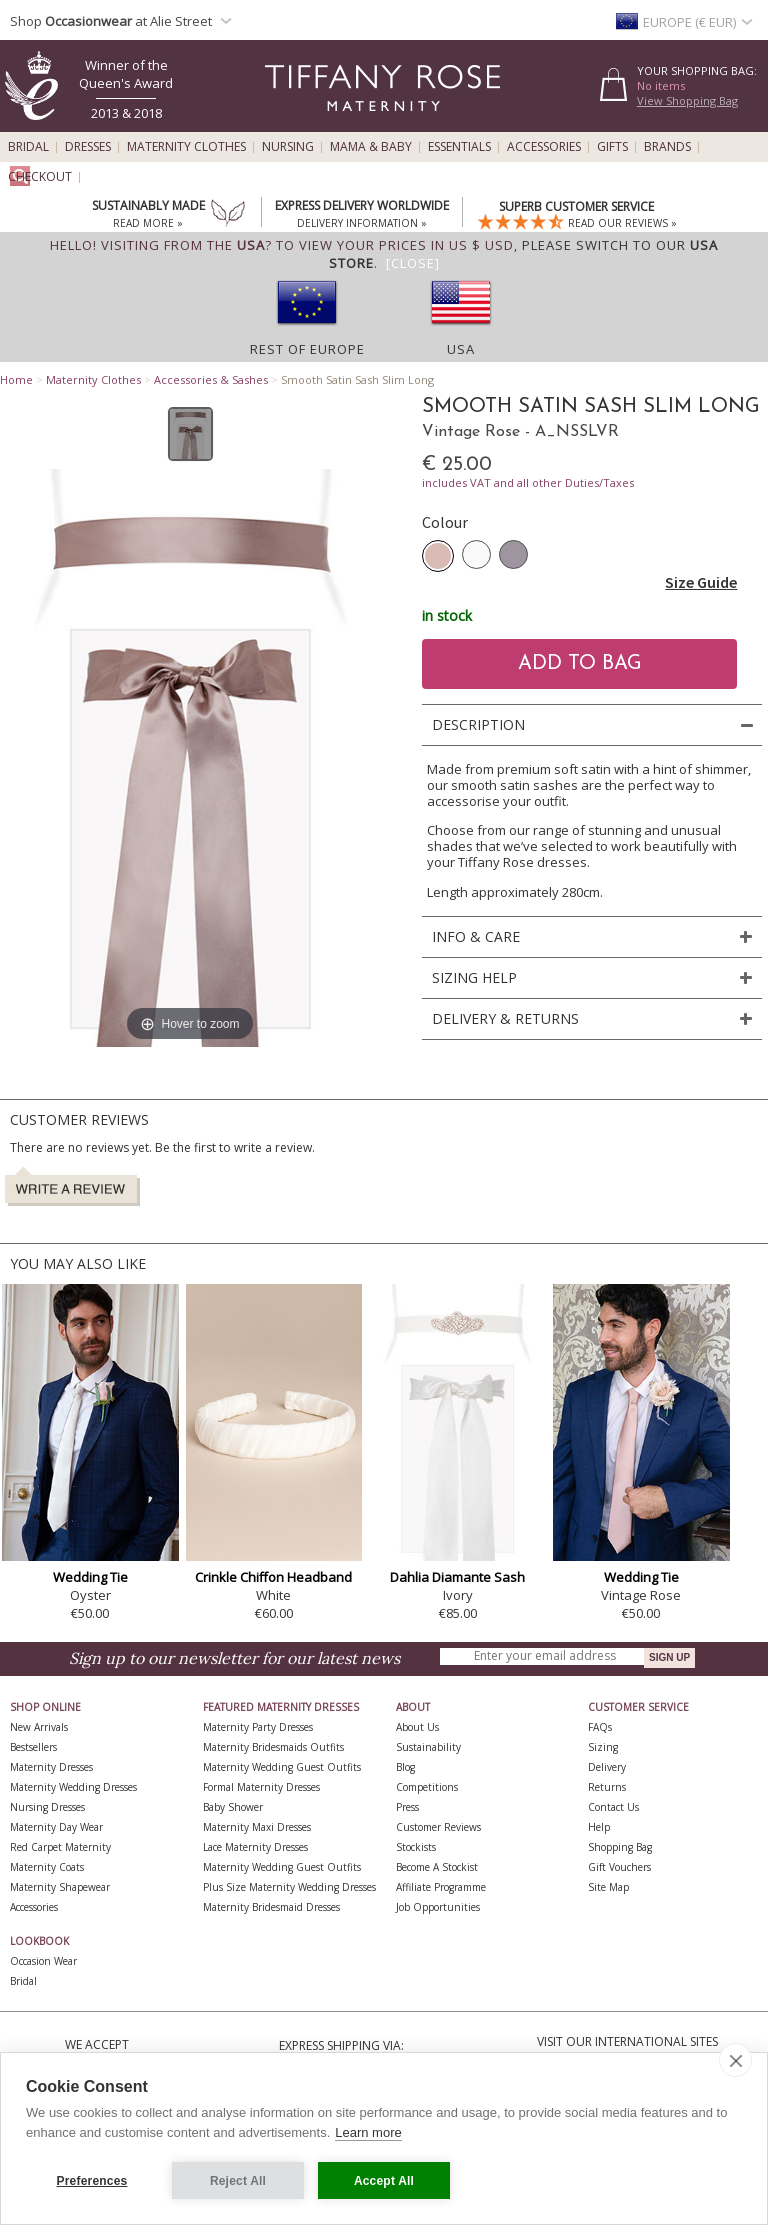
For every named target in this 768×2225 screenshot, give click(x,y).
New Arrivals (39, 1727)
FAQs (600, 1727)
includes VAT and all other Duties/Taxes (528, 482)
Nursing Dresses (47, 1807)
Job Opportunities (438, 1907)
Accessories (544, 147)
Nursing (288, 147)
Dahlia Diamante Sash (457, 1577)
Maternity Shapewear (60, 1887)
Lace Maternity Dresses (255, 1847)
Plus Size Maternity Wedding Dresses (289, 1887)
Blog (405, 1767)
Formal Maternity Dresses (261, 1787)
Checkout (40, 177)
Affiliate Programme (441, 1887)
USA (461, 349)
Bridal (28, 147)
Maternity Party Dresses (258, 1727)
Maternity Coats (47, 1867)
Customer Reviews (438, 1827)
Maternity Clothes (186, 147)
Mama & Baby (371, 147)
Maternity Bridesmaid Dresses (271, 1907)
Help (599, 1827)
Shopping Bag (620, 1847)
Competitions (427, 1787)
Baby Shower (233, 1807)
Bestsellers (33, 1747)
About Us (417, 1727)
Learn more (368, 2132)
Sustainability (428, 1747)
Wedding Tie (90, 1577)
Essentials (459, 147)
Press (407, 1807)
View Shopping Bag (687, 100)
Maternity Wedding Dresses (73, 1787)
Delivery (607, 1767)
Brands (667, 147)
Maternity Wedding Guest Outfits (282, 1767)
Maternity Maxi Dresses (257, 1827)
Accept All (384, 2181)
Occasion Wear (43, 1961)
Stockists (416, 1847)
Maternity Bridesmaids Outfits (273, 1747)
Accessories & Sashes (211, 379)
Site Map (608, 1887)
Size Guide (701, 582)
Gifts (612, 147)
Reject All (238, 2181)
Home (16, 379)
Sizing (603, 1747)
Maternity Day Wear (56, 1827)
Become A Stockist (437, 1867)
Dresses (88, 147)
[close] (735, 2060)
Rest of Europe (307, 349)
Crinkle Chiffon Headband (273, 1577)
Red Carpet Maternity (60, 1847)
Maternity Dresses (51, 1767)
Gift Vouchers (619, 1867)
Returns (607, 1787)
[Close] (413, 263)
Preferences (92, 2181)
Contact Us (613, 1807)
